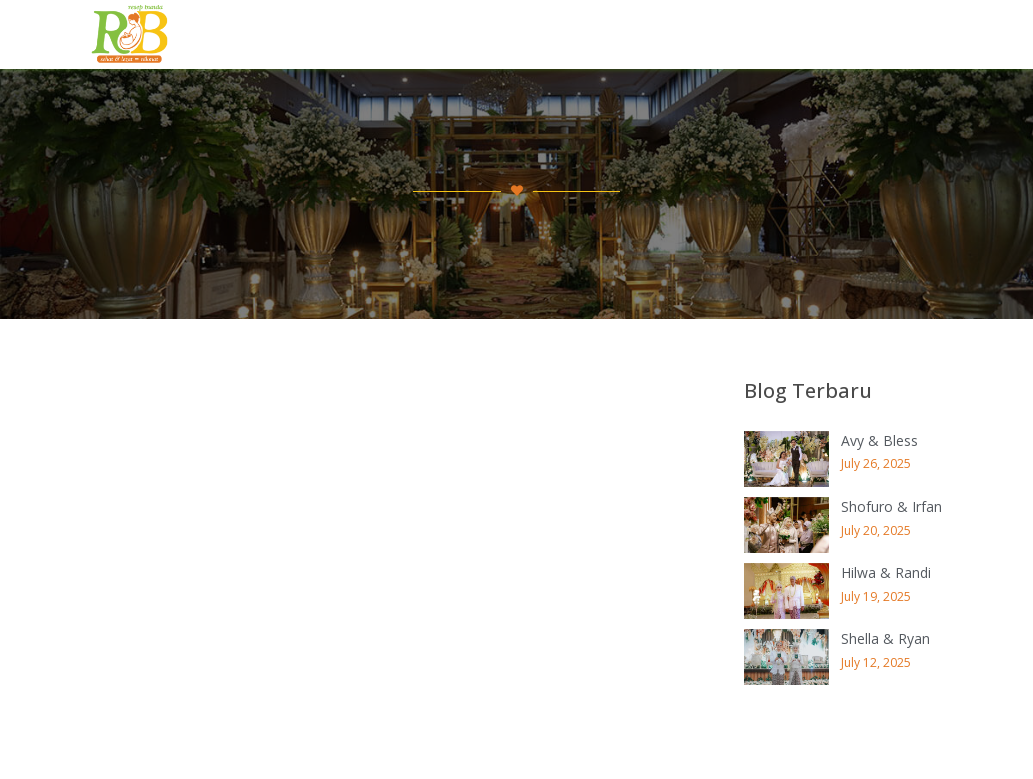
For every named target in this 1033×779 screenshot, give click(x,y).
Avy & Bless (879, 440)
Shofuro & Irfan (891, 506)
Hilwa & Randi (886, 572)
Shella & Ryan (885, 638)
